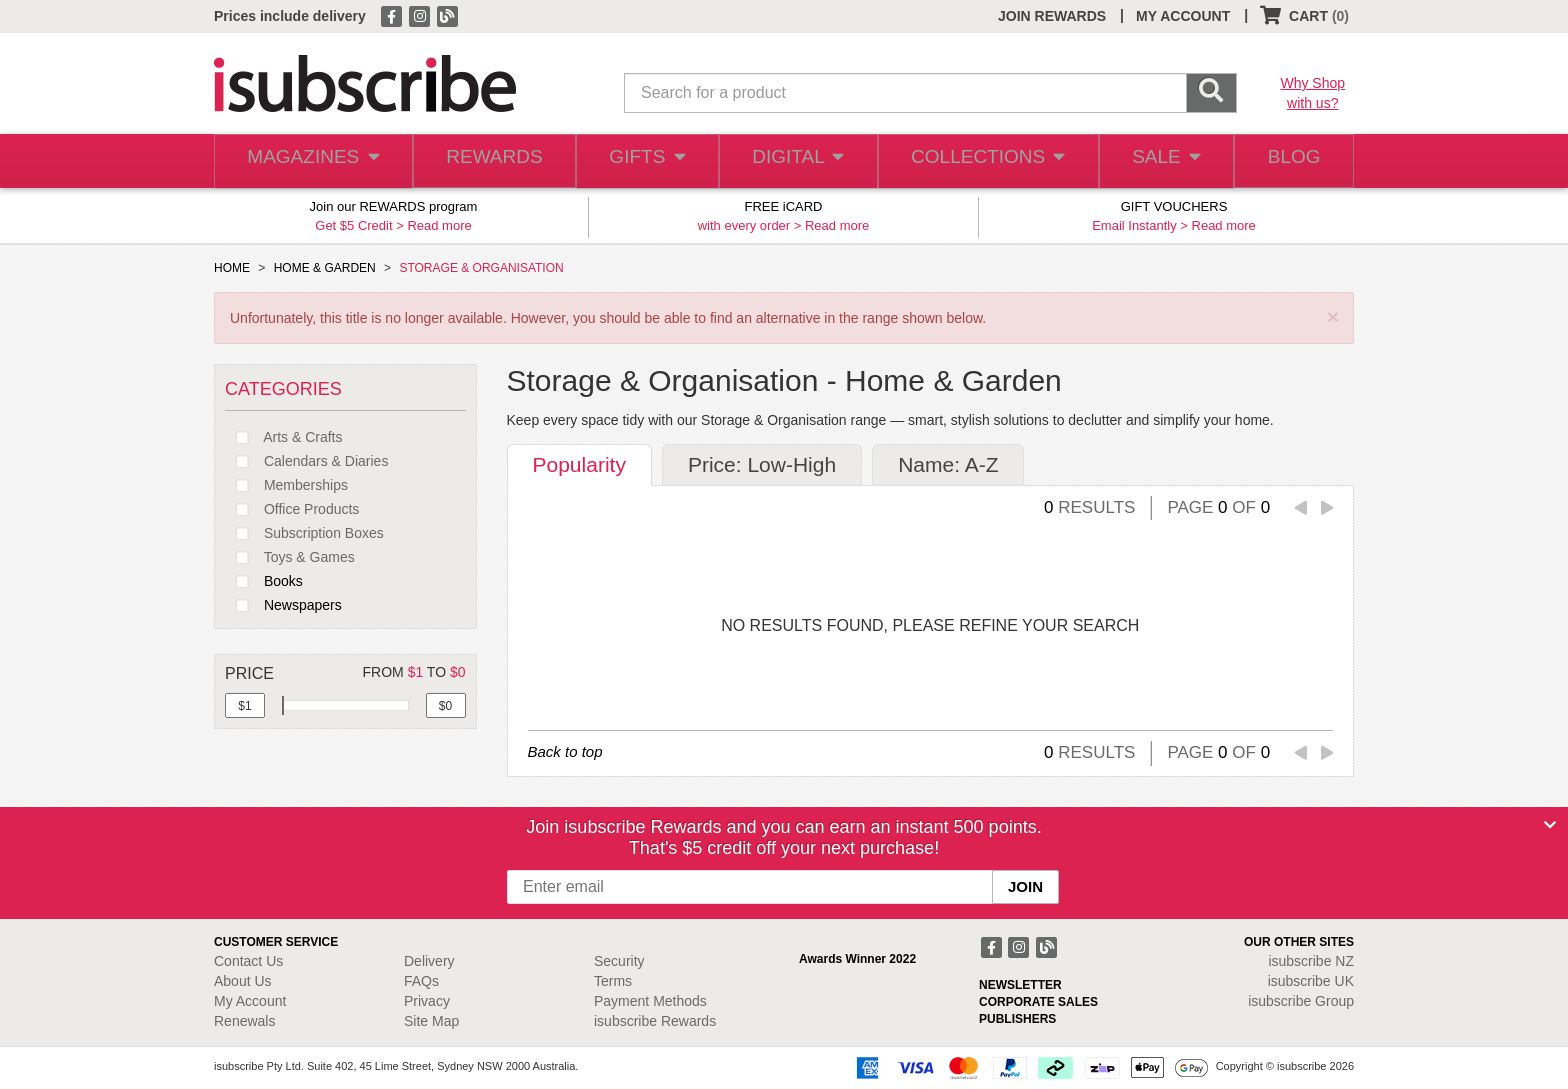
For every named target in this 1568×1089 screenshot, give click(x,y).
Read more (439, 225)
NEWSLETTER (1020, 985)
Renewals (244, 1021)
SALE (1158, 161)
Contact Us (248, 961)
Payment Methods (650, 1001)
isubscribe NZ (1311, 961)
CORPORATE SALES (1038, 1002)
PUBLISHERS (1017, 1019)
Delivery (429, 961)
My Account (250, 1001)
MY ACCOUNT (1183, 16)
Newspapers (283, 605)
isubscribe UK (1311, 981)
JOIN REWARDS (1052, 16)
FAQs (421, 981)
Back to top (565, 751)
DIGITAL (796, 161)
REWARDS (488, 161)
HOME (232, 268)
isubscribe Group (1301, 1001)
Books (264, 581)
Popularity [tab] (579, 464)
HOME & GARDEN (325, 268)
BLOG (1291, 161)
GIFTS (643, 161)
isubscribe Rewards (655, 1021)
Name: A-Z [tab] (948, 464)
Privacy (427, 1001)
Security (619, 961)
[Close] (1550, 825)
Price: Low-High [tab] (762, 464)
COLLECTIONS (982, 161)
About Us (243, 981)
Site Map (431, 1021)
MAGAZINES (311, 161)
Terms (613, 981)
